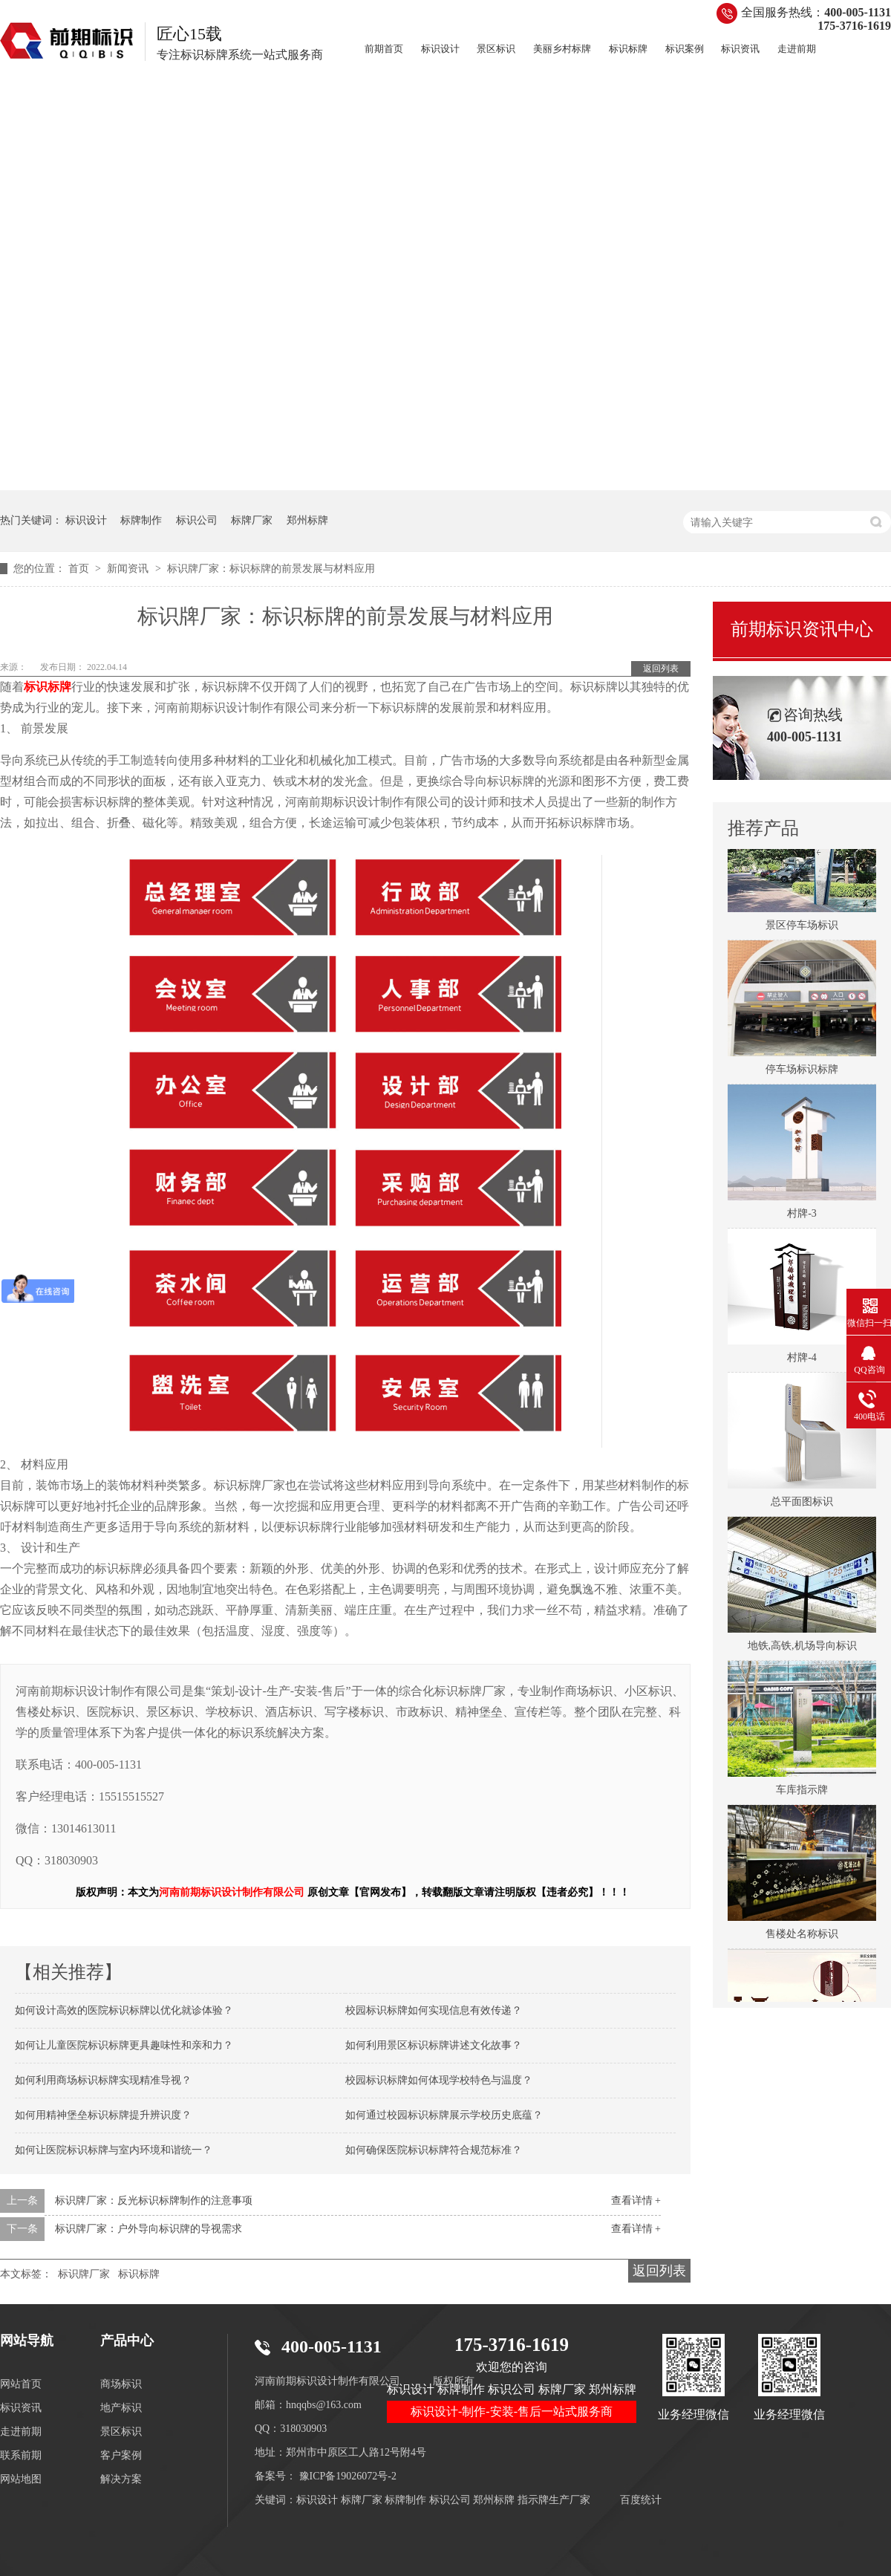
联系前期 (21, 2455)
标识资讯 (740, 48)
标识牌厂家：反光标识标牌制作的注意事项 (153, 2200)
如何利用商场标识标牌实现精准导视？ (103, 2080)
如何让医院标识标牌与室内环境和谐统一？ (113, 2150)
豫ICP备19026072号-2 (347, 2476)
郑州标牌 (307, 520)
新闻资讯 (129, 568)
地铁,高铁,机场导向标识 (802, 1647)
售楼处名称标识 (802, 1935)
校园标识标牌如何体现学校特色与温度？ (438, 2080)
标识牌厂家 (84, 2274)
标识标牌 (628, 48)
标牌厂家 (251, 520)
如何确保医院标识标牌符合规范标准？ (433, 2150)
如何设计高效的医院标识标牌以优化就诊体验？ (124, 2010)
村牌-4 (802, 1359)
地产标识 (121, 2407)
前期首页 (384, 48)
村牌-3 (802, 1214)
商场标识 (121, 2384)
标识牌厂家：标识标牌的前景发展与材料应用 (271, 568)
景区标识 (496, 48)
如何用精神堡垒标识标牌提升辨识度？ (103, 2115)
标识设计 (440, 48)
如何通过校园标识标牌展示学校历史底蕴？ (444, 2115)
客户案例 (121, 2455)
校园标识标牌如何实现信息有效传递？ (433, 2010)
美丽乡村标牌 (562, 48)
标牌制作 (141, 520)
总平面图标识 (802, 1503)
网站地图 (21, 2479)
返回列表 (661, 668)
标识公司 (197, 520)
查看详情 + (636, 2200)
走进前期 (796, 48)
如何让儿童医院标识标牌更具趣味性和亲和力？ (124, 2045)
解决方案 (121, 2479)
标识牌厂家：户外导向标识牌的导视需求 (148, 2228)
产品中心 (127, 2340)
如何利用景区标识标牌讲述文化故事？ (433, 2045)
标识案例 (684, 48)
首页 (80, 568)
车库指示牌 (802, 1791)
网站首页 (21, 2384)
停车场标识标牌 (802, 1070)
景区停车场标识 (802, 926)
